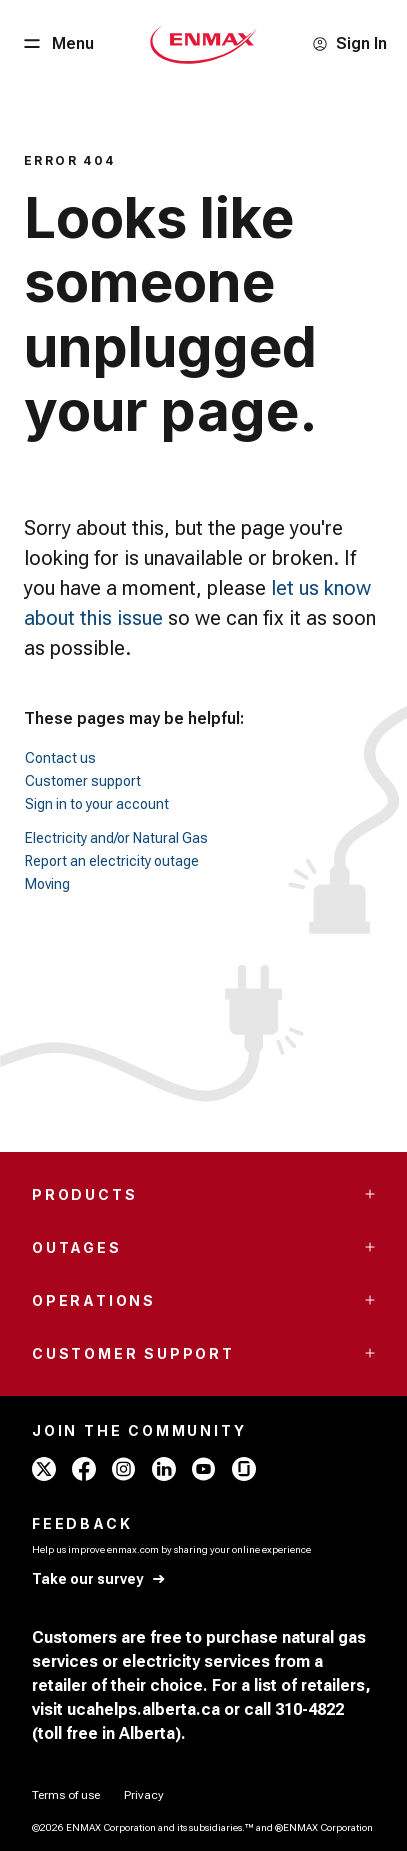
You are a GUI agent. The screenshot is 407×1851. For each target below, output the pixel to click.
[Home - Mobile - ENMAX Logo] (203, 44)
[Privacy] (144, 1795)
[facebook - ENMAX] (84, 1469)
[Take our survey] (99, 1579)
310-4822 (309, 1709)
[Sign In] (349, 44)
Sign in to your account (97, 804)
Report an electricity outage (112, 861)
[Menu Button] (57, 44)
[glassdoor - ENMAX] (244, 1469)
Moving (47, 884)
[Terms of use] (66, 1795)
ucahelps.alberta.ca (143, 1709)
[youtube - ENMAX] (204, 1469)
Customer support (83, 781)
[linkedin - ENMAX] (164, 1469)
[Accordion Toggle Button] (370, 1194)
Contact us (60, 758)
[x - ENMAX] (44, 1469)
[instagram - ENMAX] (124, 1469)
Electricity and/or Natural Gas (116, 838)
